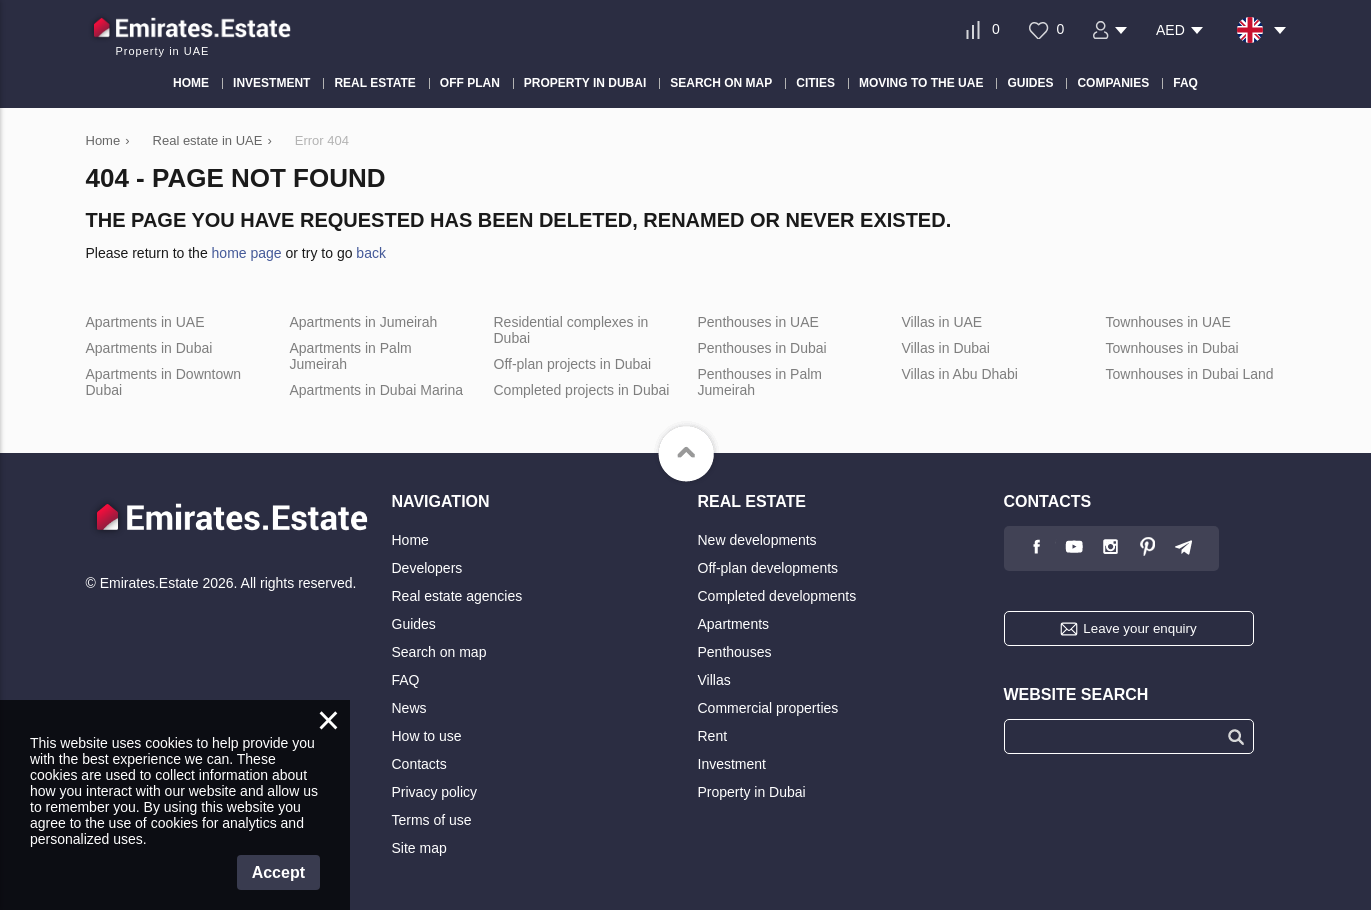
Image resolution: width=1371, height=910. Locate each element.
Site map (419, 848)
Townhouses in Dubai (1172, 348)
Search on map (439, 652)
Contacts (419, 764)
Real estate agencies (457, 596)
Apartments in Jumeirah (364, 322)
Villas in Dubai (946, 348)
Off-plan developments (768, 568)
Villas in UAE (942, 322)
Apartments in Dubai (149, 348)
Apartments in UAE (145, 322)
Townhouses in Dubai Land (1190, 374)
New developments (757, 540)
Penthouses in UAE (758, 322)
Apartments (734, 624)
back (371, 253)
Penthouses (735, 652)
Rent (713, 736)
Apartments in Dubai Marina (377, 390)
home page (247, 253)
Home (410, 540)
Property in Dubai (752, 792)
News (409, 708)
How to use (427, 736)
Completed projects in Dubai (582, 390)
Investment (732, 764)
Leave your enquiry (1139, 628)
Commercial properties (768, 708)
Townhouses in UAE (1168, 322)
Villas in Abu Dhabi (960, 374)
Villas (714, 680)
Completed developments (777, 596)
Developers (427, 568)
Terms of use (432, 820)
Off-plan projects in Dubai (573, 364)
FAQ (406, 680)
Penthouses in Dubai (762, 348)
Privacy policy (435, 792)
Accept (278, 872)
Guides (414, 624)
